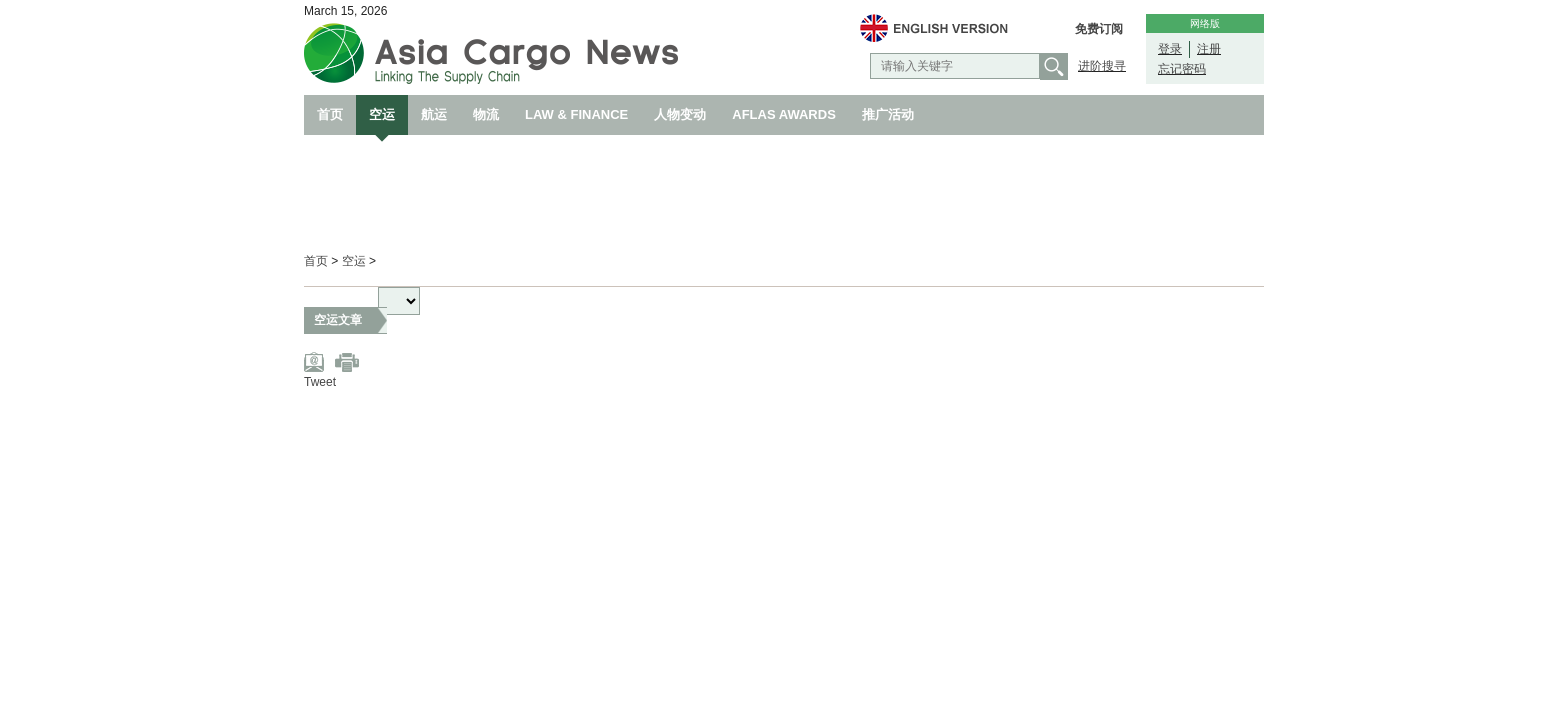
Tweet (320, 382)
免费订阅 (1099, 29)
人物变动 (680, 114)
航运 (434, 114)
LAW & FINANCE (576, 114)
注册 (1209, 49)
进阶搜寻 (1102, 66)
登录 (1170, 49)
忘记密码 (1182, 69)
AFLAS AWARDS (784, 114)
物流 (486, 114)
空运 (382, 114)
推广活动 (888, 114)
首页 (330, 114)
